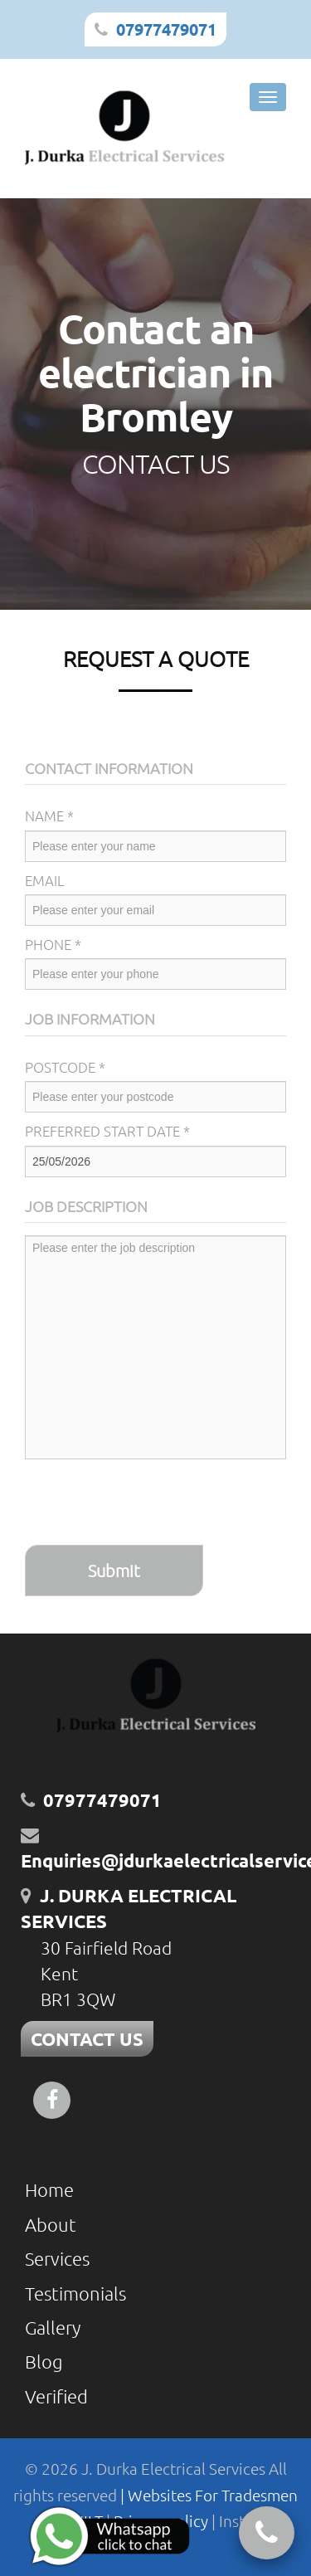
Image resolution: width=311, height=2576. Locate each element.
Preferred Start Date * (107, 1131)
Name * (49, 815)
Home (49, 2189)
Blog (44, 2361)
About (50, 2224)
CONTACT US (87, 2039)
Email (45, 880)
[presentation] (151, 1504)
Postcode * (65, 1067)
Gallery (52, 2327)
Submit (114, 1570)
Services (57, 2258)
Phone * (53, 944)
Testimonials (75, 2293)
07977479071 (166, 29)
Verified (56, 2396)
